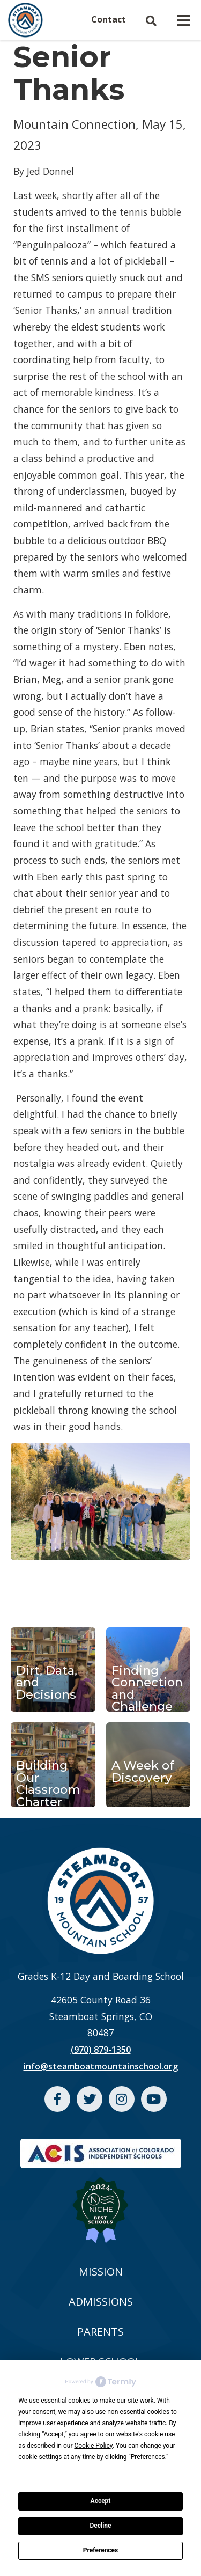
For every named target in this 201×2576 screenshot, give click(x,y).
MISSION (101, 2271)
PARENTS (100, 2331)
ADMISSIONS (101, 2301)
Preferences (100, 2550)
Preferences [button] (148, 2457)
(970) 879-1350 (101, 2050)
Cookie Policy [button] (93, 2445)
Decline (100, 2525)
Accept (101, 2501)
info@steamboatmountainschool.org (101, 2066)
